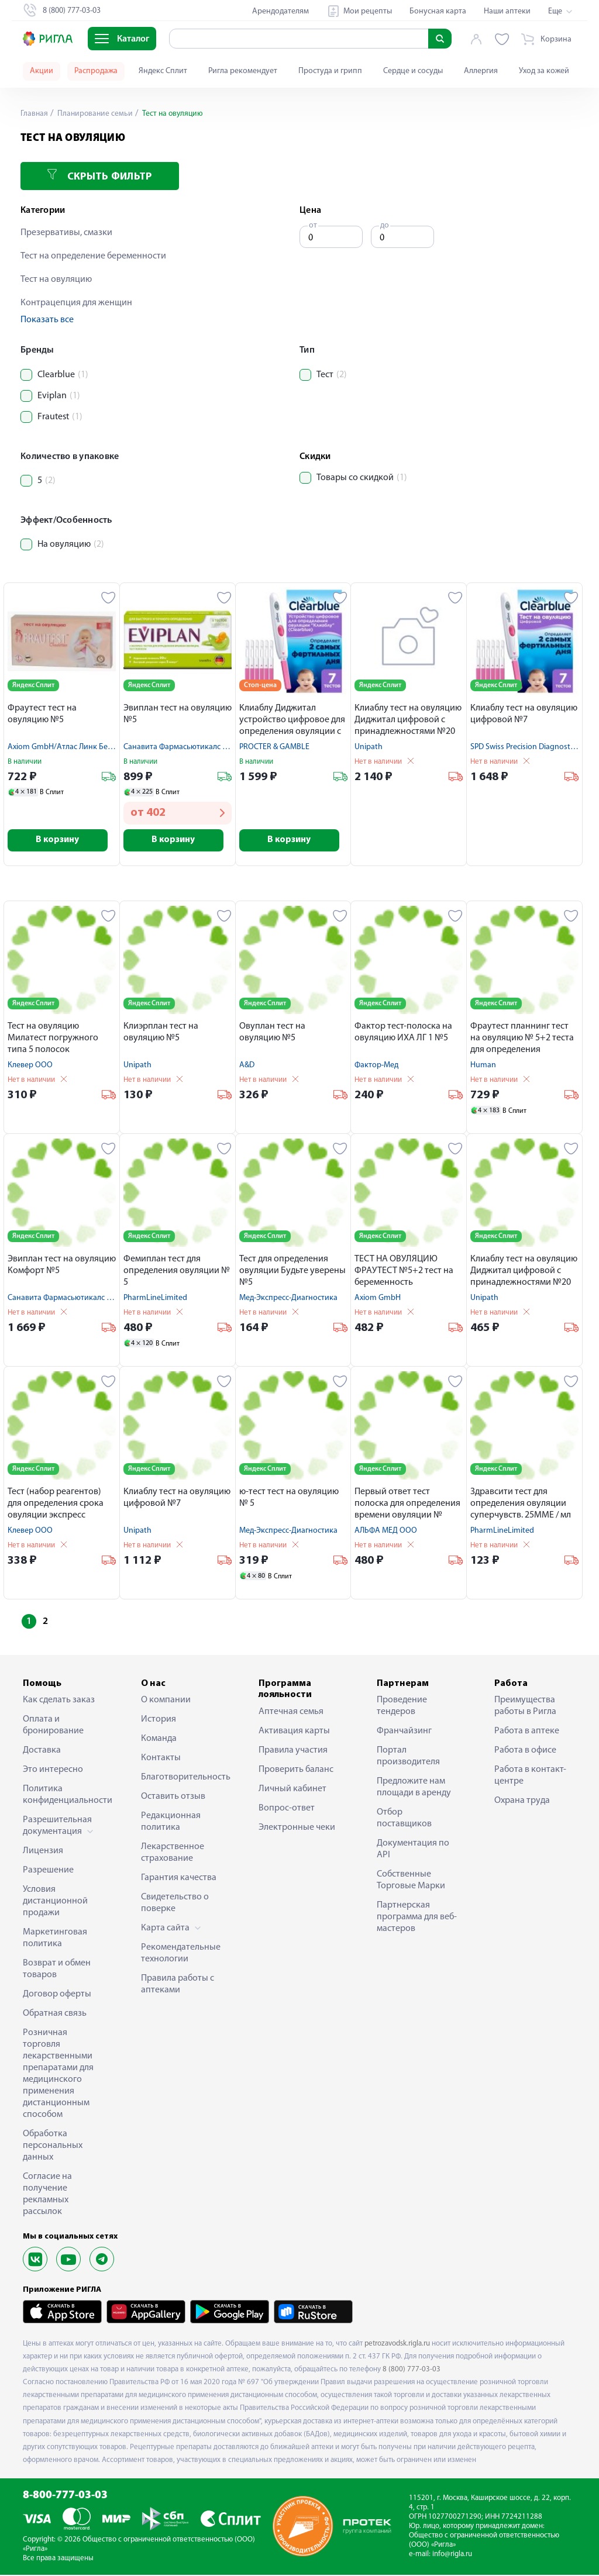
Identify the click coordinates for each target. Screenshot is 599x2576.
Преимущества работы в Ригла (525, 1707)
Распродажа (96, 71)
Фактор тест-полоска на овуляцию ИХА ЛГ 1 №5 (403, 1033)
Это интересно (53, 1770)
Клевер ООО (30, 1066)
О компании (166, 1701)
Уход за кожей (544, 71)
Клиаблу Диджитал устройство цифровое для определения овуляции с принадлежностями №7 (292, 721)
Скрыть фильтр (99, 175)
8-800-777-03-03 (65, 2496)
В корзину (61, 841)
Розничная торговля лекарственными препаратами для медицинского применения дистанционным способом (58, 2074)
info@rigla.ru (452, 2555)
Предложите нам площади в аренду (414, 1788)
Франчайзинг (404, 1732)
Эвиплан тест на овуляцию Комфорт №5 (62, 1266)
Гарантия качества (178, 1879)
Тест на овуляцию (56, 279)
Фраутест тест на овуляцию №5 (42, 714)
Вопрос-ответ (287, 1808)
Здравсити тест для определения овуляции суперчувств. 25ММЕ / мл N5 (520, 1505)
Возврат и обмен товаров (57, 1970)
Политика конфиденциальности (64, 1795)
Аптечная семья (291, 1712)
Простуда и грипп (330, 71)
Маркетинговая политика (55, 1939)
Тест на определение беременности (93, 256)
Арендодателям (280, 11)
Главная (34, 113)
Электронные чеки (297, 1828)
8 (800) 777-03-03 (411, 2370)
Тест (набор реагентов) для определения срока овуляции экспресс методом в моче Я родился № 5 (61, 1505)
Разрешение (48, 1871)
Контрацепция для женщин (76, 303)
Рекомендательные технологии (181, 1954)
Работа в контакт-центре (530, 1776)
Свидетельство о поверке (175, 1904)
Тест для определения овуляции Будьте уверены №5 (292, 1272)
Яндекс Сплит (163, 71)
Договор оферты (57, 1995)
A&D (246, 1066)
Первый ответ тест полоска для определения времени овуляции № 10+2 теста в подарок (407, 1505)
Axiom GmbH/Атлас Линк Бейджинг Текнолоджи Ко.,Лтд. (108, 747)
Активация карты (294, 1731)
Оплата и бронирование (53, 1726)
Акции (41, 71)
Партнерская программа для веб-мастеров (417, 1918)
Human (483, 1066)
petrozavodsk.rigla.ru (397, 2345)
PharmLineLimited (155, 1299)
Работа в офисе (525, 1751)
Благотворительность (182, 1778)
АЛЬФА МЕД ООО (385, 1531)
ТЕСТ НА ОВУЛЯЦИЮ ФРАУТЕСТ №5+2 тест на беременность (403, 1272)
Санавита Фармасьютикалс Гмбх (180, 747)
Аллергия (481, 71)
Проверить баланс (296, 1770)
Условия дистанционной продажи (55, 1902)
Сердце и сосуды (413, 71)
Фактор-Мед (376, 1066)
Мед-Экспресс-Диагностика (288, 1299)
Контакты (161, 1759)
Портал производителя (408, 1757)
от (313, 225)
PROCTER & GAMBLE (274, 747)
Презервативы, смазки (66, 232)
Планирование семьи (95, 113)
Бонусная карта (437, 11)
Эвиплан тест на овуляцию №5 (177, 714)
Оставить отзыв (173, 1797)
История (158, 1720)
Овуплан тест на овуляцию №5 (272, 1033)
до (384, 225)
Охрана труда (522, 1801)
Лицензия (43, 1852)
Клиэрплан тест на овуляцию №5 (160, 1033)
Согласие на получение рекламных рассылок (47, 2195)
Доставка (42, 1751)
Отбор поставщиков (404, 1819)
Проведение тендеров (402, 1707)
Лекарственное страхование (172, 1853)
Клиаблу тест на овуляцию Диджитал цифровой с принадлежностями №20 (408, 720)
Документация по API (413, 1850)
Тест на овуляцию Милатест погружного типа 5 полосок (53, 1039)
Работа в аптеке (526, 1732)
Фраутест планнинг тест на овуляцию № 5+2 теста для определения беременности (522, 1040)
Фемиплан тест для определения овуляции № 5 (176, 1272)
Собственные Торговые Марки (411, 1881)
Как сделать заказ (59, 1701)
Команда (159, 1739)
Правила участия (293, 1751)
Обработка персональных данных (52, 2146)
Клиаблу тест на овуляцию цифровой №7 (523, 714)
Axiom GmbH (377, 1299)
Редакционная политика (171, 1822)
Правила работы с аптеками (177, 1985)
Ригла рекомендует (242, 71)
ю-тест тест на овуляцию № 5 (289, 1498)
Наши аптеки (507, 11)
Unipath (368, 747)
